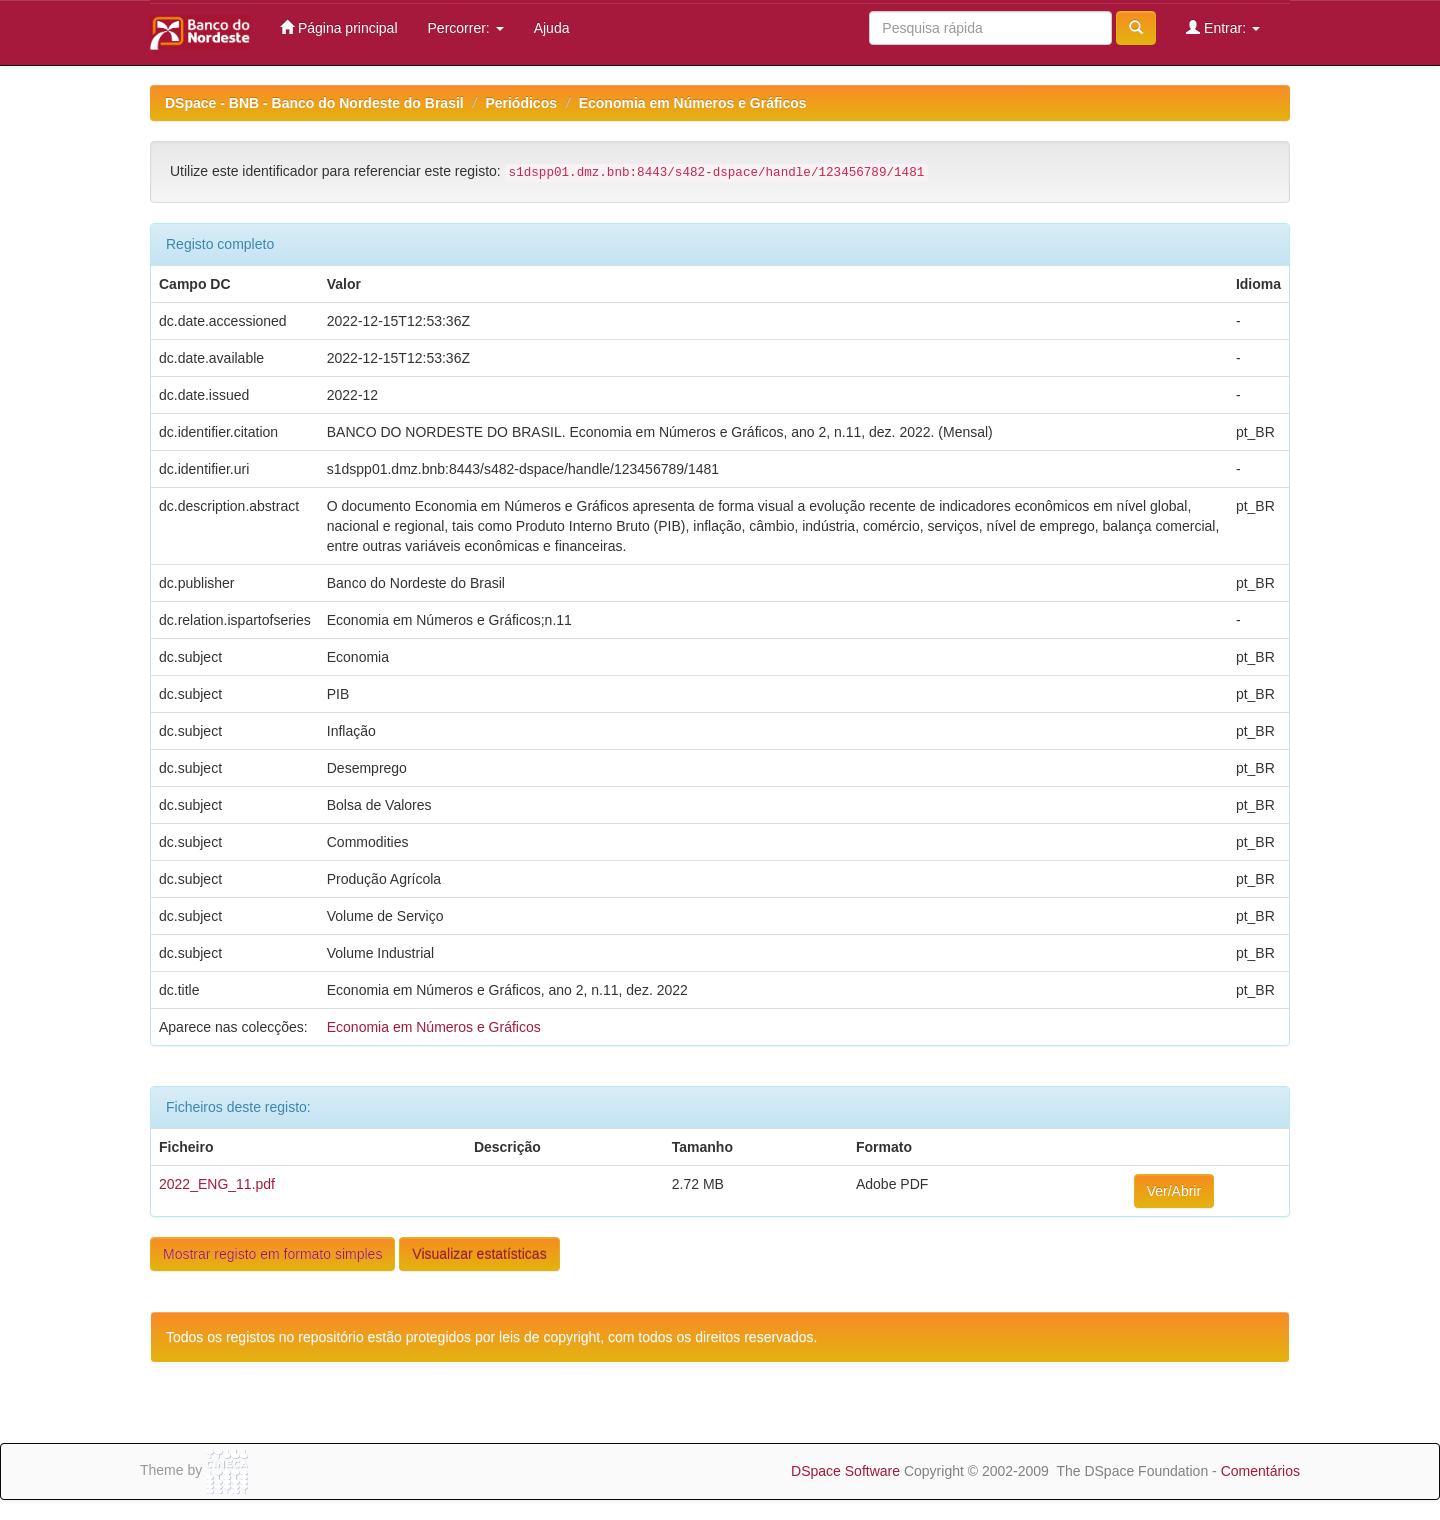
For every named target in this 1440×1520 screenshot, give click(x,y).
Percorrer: (466, 28)
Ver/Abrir (1174, 1191)
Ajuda (552, 28)
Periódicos (521, 103)
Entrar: (1223, 27)
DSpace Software (845, 1471)
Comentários (1260, 1471)
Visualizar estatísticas (479, 1254)
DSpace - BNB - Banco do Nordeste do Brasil (314, 103)
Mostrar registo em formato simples (272, 1254)
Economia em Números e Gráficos (693, 103)
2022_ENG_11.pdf (217, 1184)
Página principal (339, 27)
